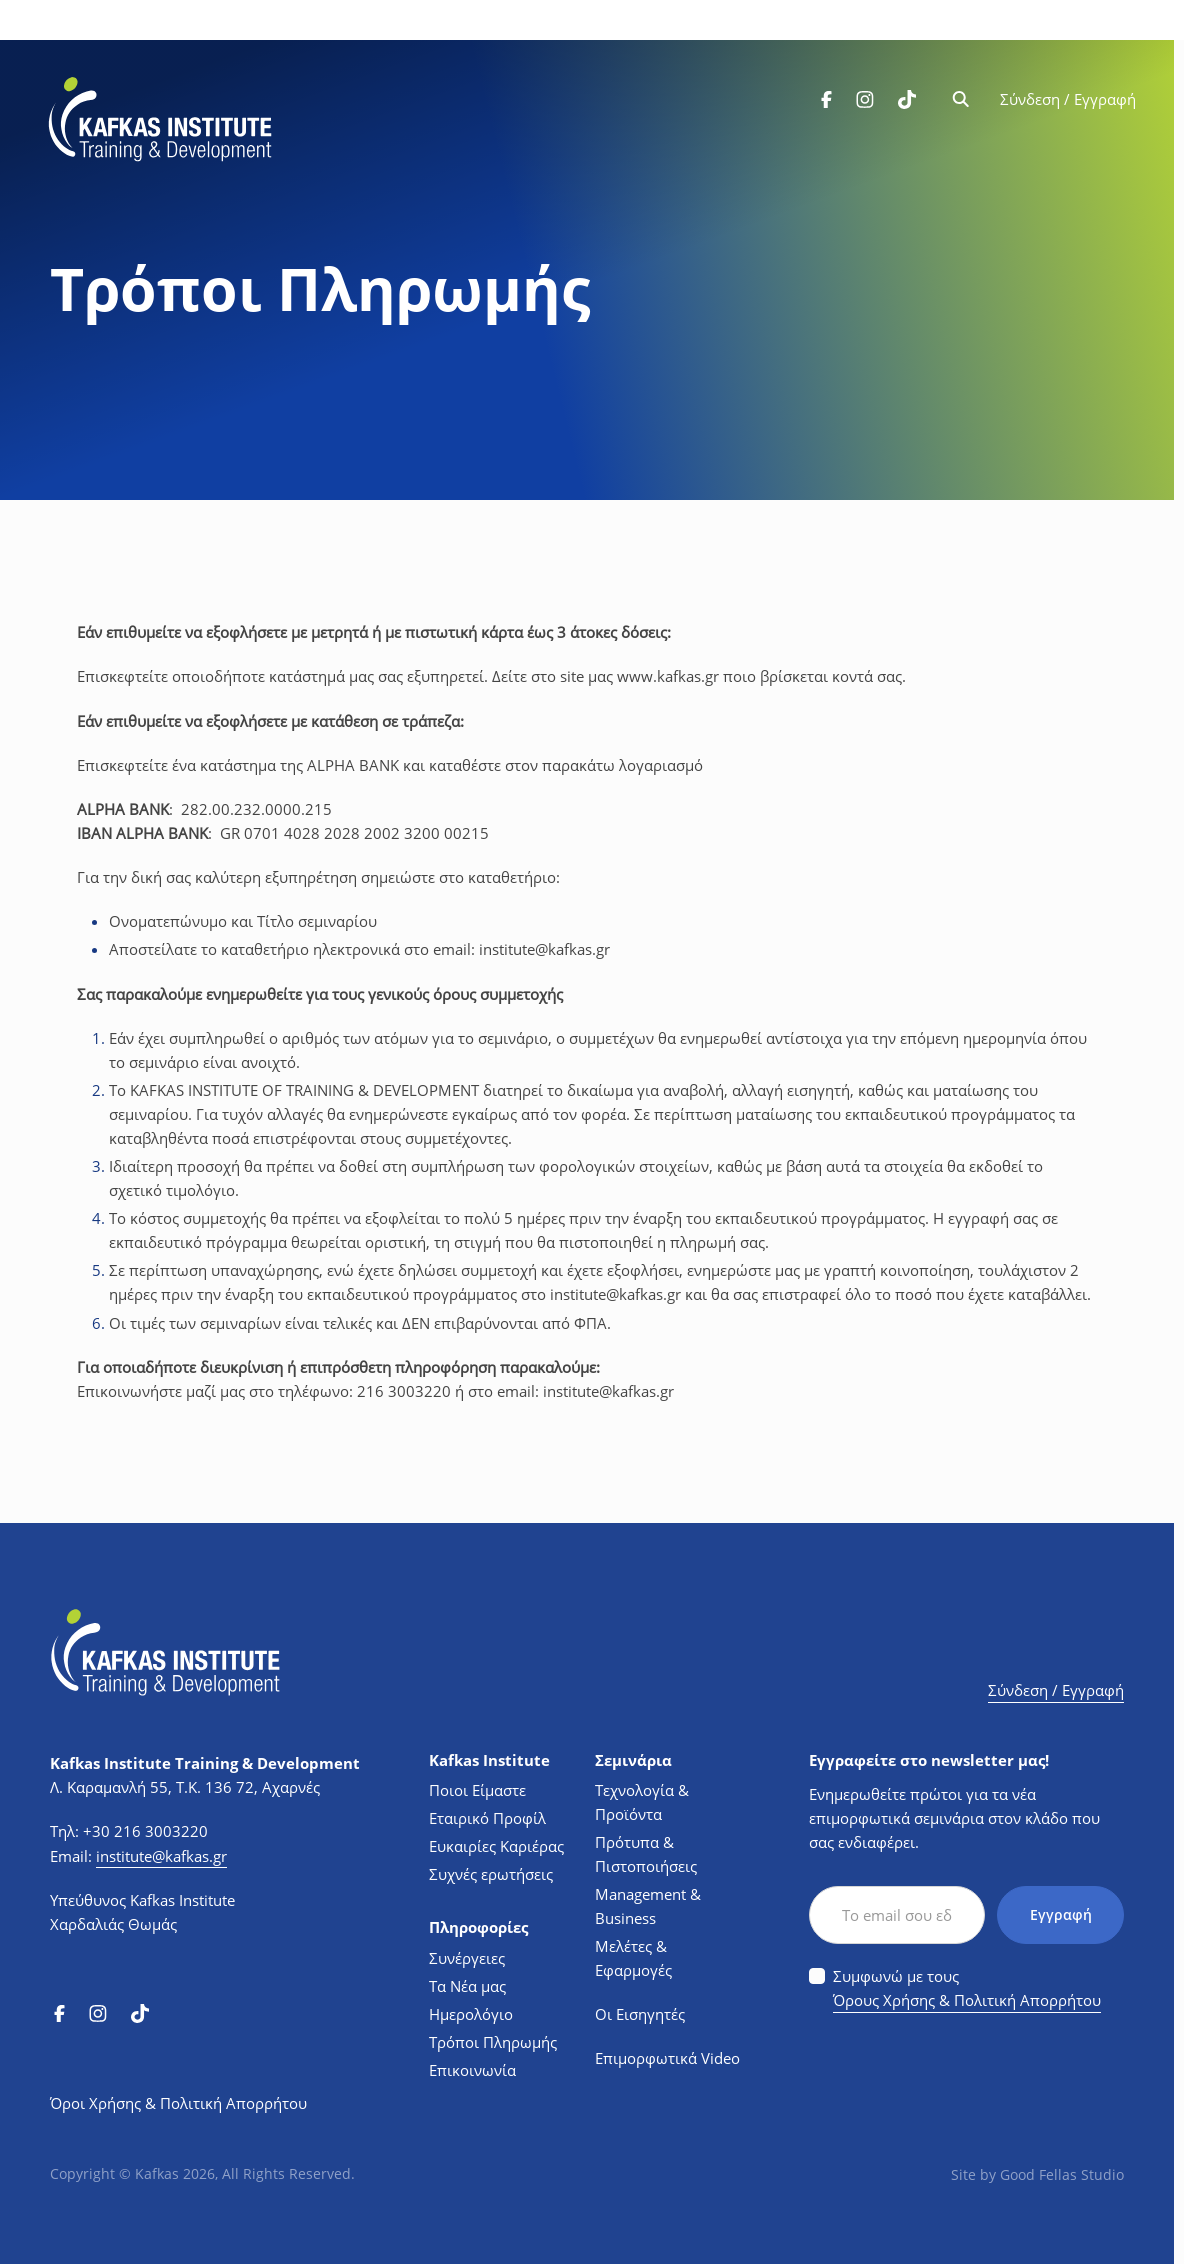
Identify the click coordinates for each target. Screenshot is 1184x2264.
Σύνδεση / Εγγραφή (1066, 102)
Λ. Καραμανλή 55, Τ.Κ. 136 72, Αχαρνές (185, 1784)
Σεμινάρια (633, 1757)
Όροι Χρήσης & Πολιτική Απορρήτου (178, 2101)
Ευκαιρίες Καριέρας (496, 1844)
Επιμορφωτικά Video (667, 2056)
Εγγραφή (1060, 1912)
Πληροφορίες (478, 1925)
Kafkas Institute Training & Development (205, 1760)
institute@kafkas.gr (161, 1853)
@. (544, 948)
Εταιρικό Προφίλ (487, 1816)
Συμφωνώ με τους (967, 1987)
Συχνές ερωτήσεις (491, 1872)
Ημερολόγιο (471, 2011)
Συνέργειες (467, 1955)
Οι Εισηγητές (640, 2012)
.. (668, 676)
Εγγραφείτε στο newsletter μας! (929, 1757)
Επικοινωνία (472, 2067)
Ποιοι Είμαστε (477, 1788)
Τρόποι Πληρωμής (493, 2039)
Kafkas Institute (489, 1757)
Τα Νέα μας (467, 1983)
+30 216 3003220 (145, 1829)
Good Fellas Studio (1062, 2172)
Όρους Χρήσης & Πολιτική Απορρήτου (967, 1998)
